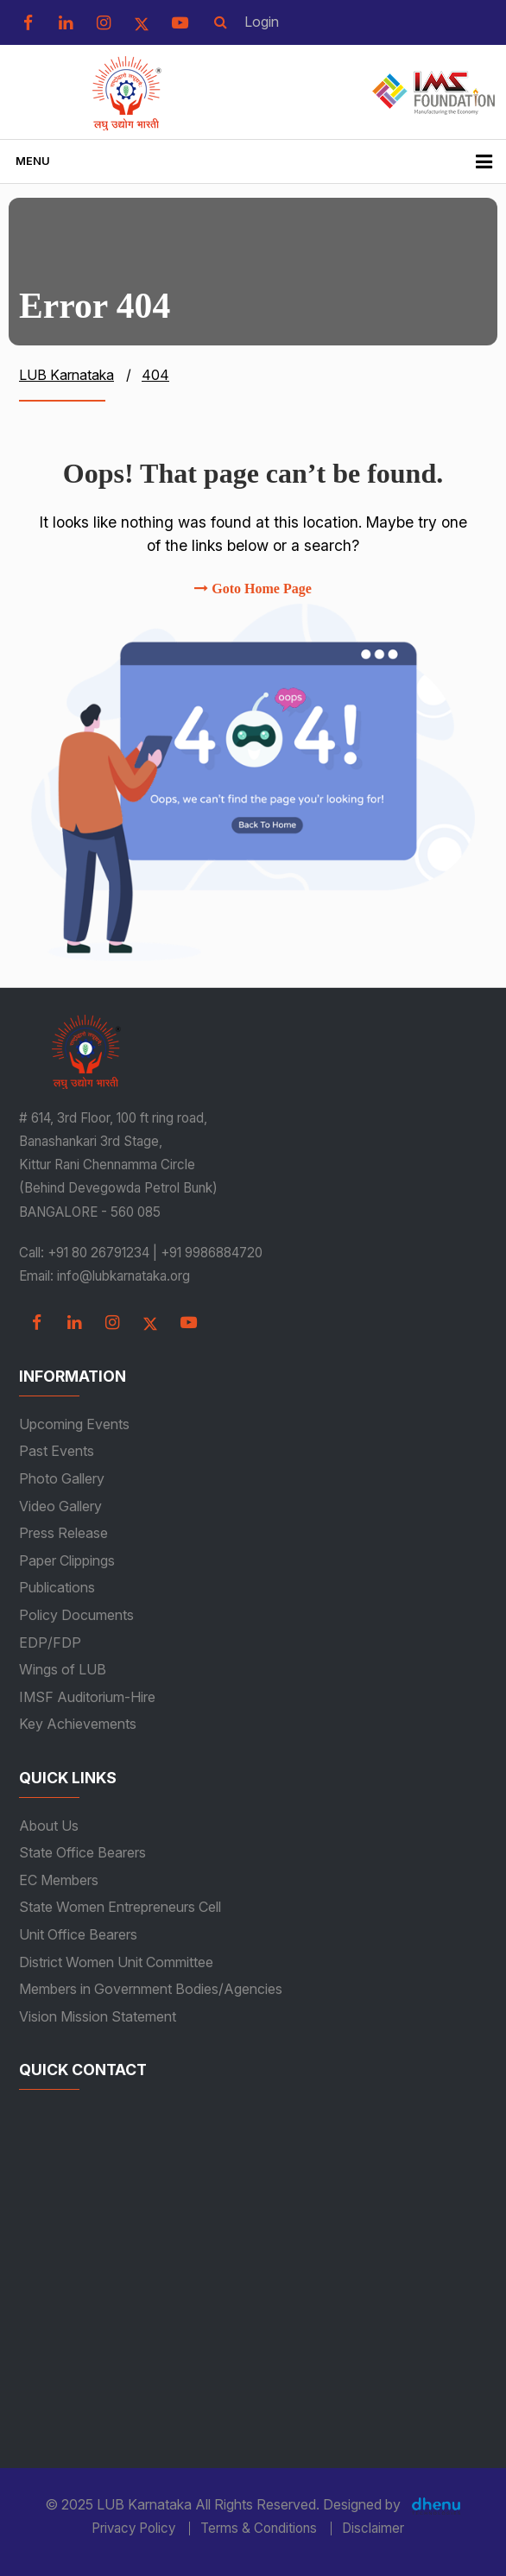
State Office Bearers (82, 1852)
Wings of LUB (62, 1669)
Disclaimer (373, 2528)
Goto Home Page (253, 588)
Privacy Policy (133, 2528)
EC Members (58, 1880)
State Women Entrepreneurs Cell (120, 1906)
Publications (57, 1587)
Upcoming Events (74, 1424)
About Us (49, 1825)
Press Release (63, 1532)
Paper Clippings (67, 1560)
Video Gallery (60, 1506)
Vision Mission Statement (97, 2016)
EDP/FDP (50, 1642)
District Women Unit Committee (116, 1962)
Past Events (56, 1450)
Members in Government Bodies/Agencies (150, 1988)
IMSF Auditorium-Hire (87, 1697)
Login (261, 21)
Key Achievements (77, 1723)
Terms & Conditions (258, 2528)
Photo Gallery (61, 1478)
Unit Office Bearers (78, 1934)
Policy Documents (76, 1614)
